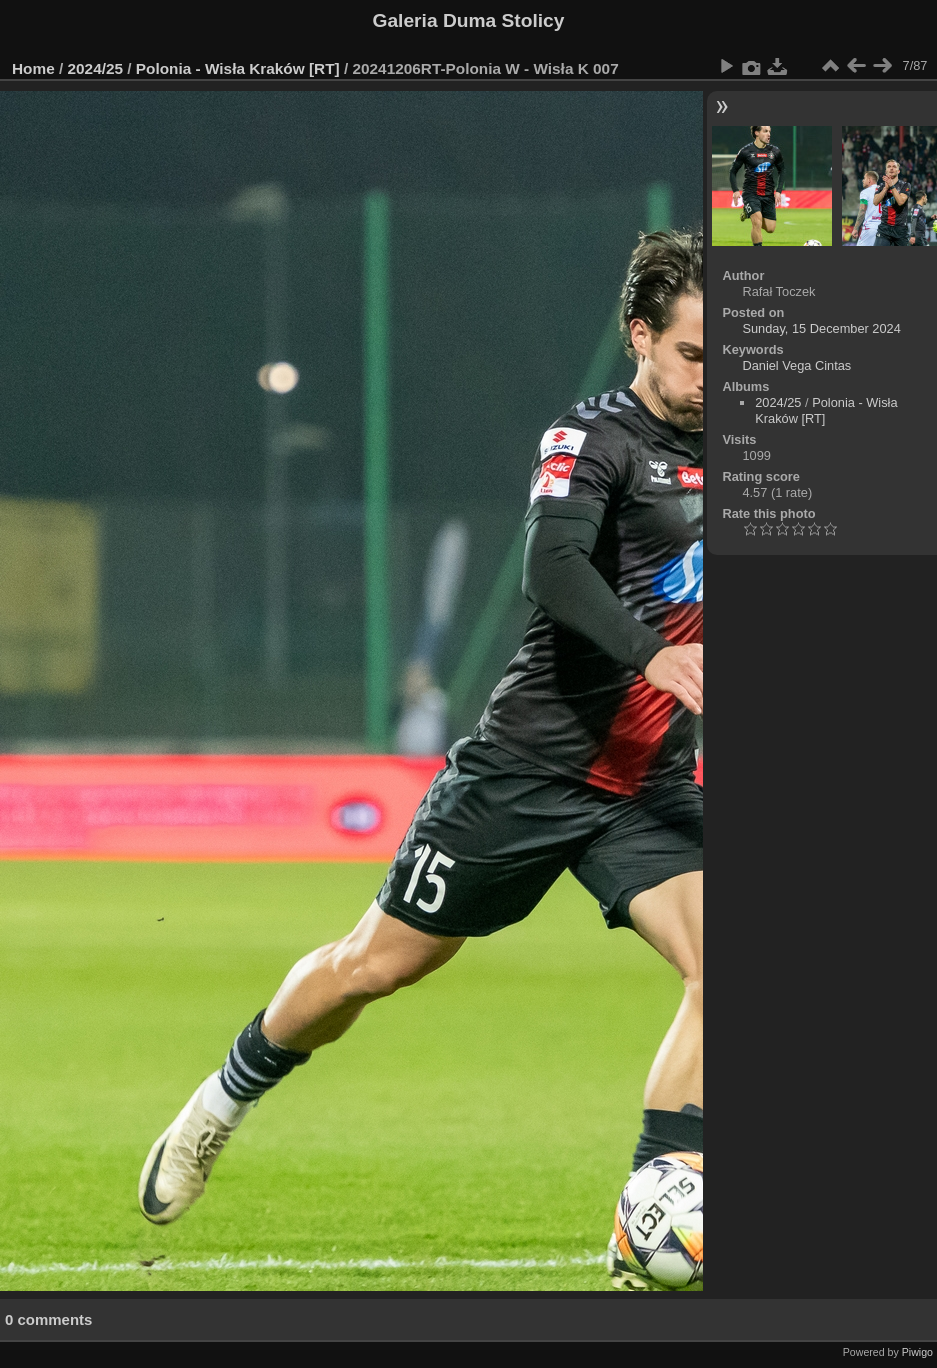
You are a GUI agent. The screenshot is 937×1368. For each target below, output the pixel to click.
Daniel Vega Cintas (796, 365)
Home (33, 68)
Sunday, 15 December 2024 (821, 328)
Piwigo (917, 1352)
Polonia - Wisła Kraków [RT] (238, 68)
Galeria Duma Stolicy (469, 20)
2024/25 (96, 68)
